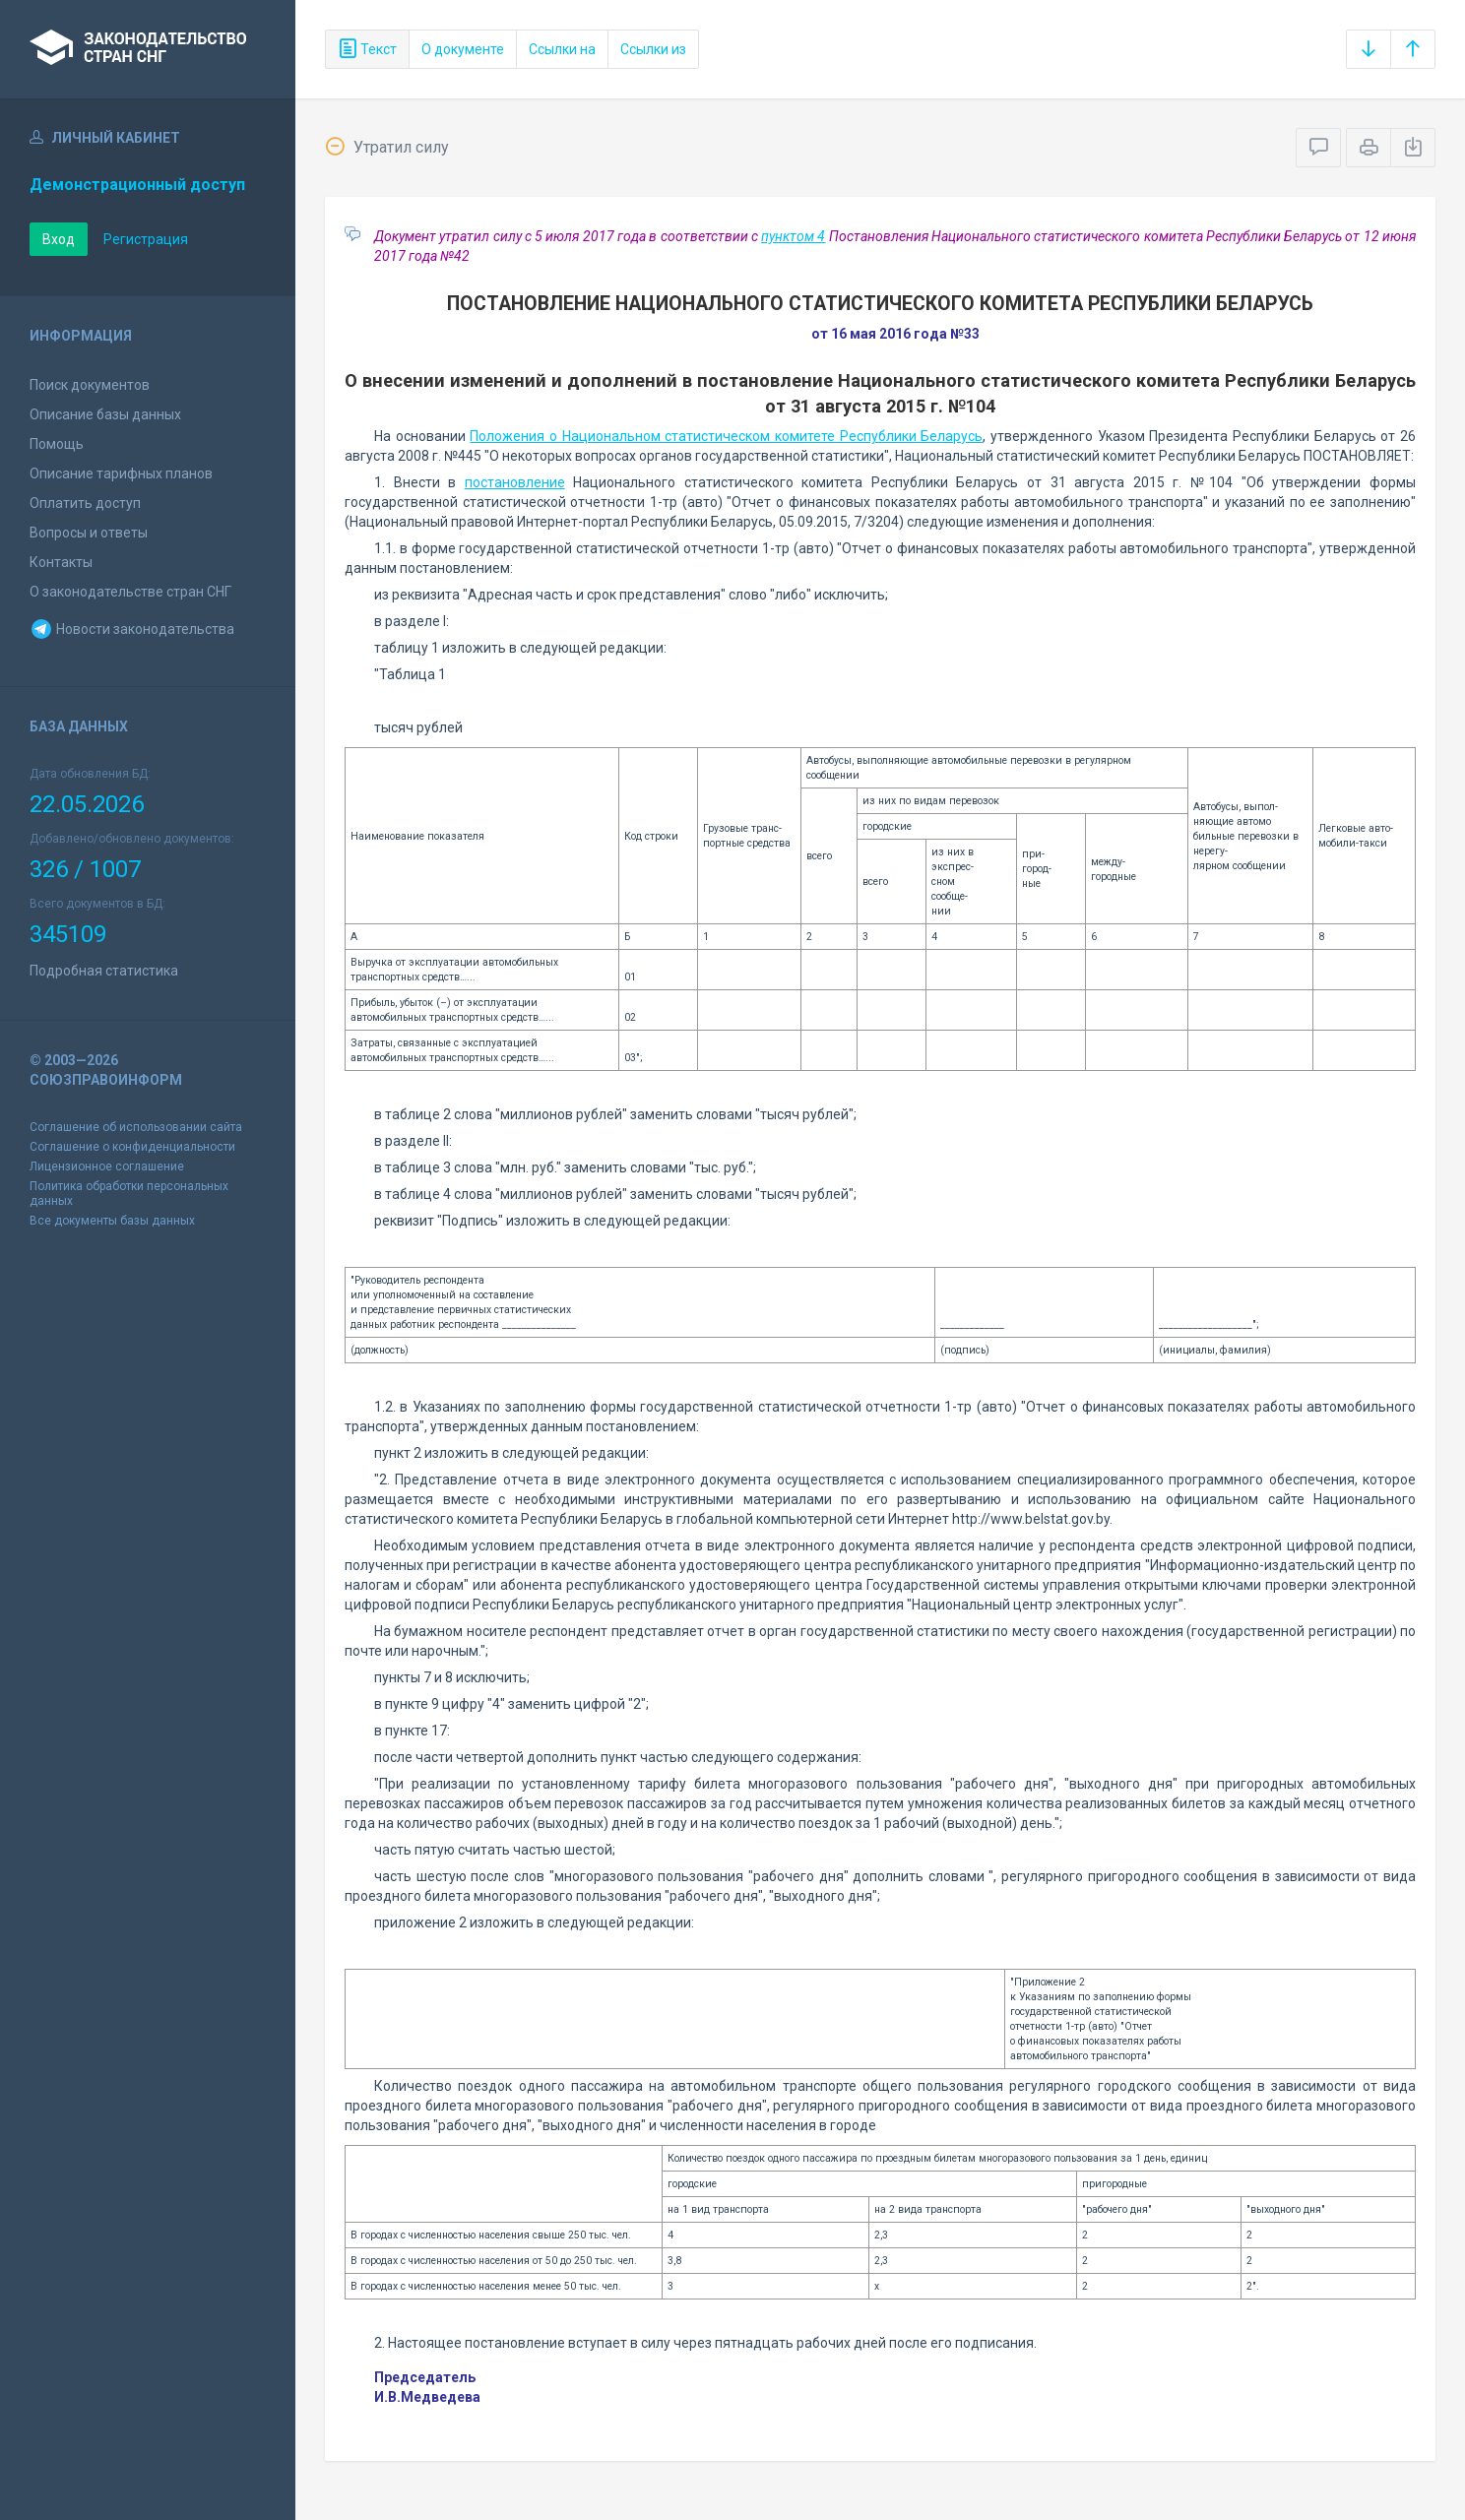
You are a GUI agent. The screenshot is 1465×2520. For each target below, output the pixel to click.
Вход (58, 239)
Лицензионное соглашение (107, 1166)
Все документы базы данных (112, 1221)
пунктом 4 (793, 236)
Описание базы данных (105, 414)
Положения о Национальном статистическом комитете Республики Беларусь (726, 436)
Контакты (61, 562)
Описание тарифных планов (121, 473)
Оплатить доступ (85, 503)
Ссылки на (562, 49)
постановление (515, 482)
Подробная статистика (104, 970)
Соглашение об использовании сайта (136, 1127)
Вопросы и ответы (89, 532)
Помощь (57, 444)
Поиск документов (90, 385)
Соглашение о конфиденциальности (132, 1147)
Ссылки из (653, 49)
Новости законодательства (132, 629)
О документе (462, 49)
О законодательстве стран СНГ (130, 591)
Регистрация (145, 239)
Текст (367, 49)
